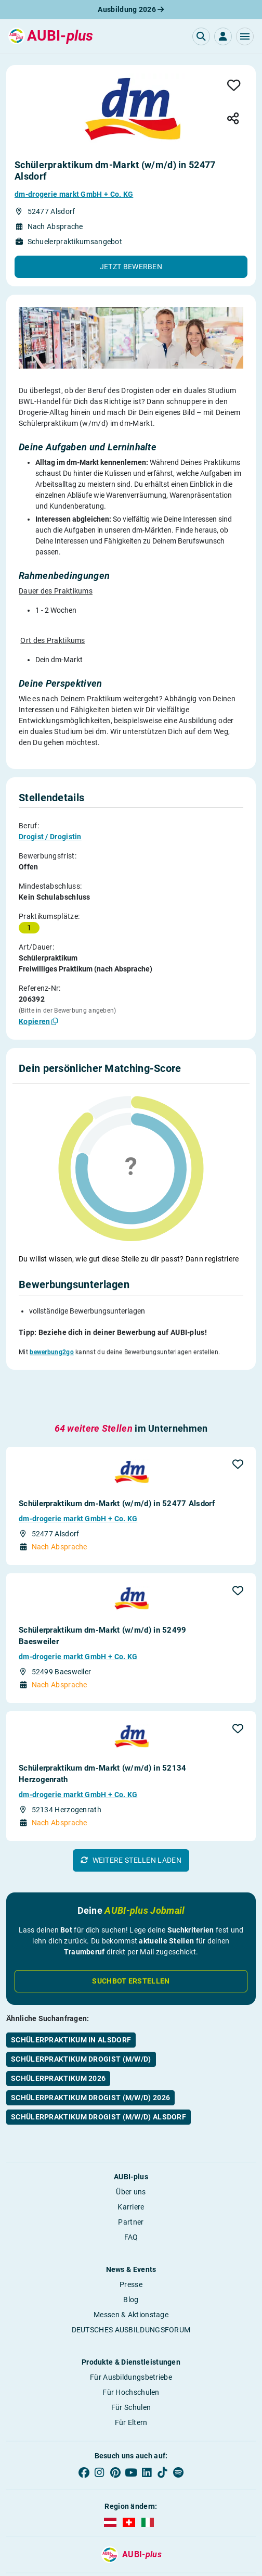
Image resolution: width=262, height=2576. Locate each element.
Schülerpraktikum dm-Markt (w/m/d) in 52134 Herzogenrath (103, 1709)
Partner (130, 2158)
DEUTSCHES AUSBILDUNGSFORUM (131, 2266)
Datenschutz (131, 2523)
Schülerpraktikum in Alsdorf (71, 1976)
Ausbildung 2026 (131, 9)
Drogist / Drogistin (50, 836)
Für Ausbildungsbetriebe (131, 2313)
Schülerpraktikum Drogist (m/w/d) (81, 1995)
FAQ (131, 2173)
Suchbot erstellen (130, 1917)
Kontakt (230, 2523)
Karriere (130, 2143)
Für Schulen (131, 2343)
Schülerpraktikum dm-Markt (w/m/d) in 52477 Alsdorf (117, 1439)
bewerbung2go (52, 1320)
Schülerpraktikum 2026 (58, 2014)
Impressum (31, 2523)
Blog (130, 2235)
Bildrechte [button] (181, 2523)
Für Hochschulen (131, 2328)
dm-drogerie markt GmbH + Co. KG (74, 194)
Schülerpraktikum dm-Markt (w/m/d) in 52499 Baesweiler (103, 1571)
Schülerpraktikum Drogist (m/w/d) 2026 (90, 2033)
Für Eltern (131, 2358)
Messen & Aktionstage (131, 2250)
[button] (245, 36)
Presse (131, 2220)
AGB (80, 2523)
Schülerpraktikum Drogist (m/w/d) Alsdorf (98, 2053)
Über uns (131, 2128)
